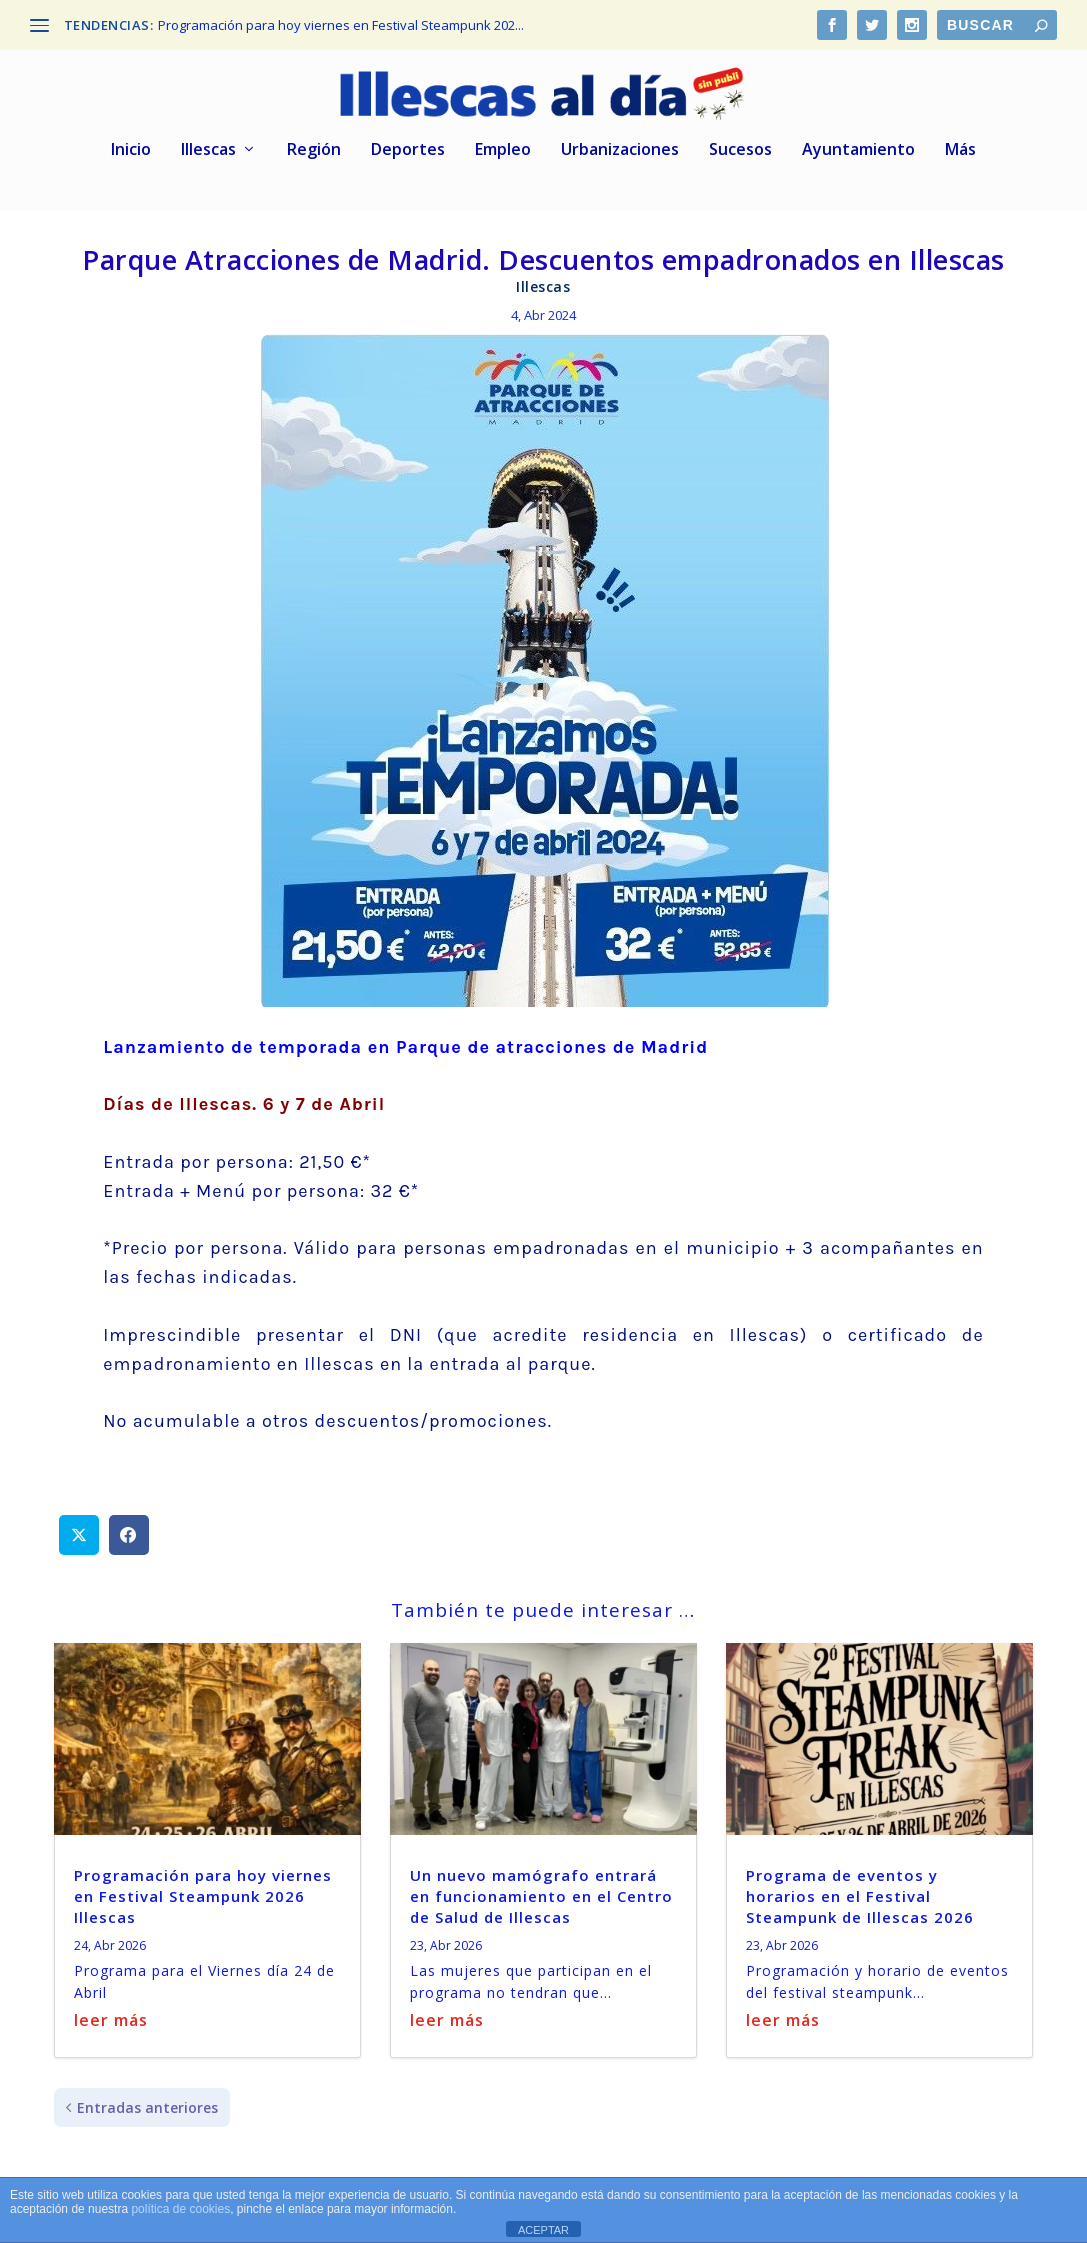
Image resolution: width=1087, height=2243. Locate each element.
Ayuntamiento (858, 139)
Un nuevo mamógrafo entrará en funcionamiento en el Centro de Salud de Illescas (541, 1885)
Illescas (208, 139)
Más (960, 139)
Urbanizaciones (620, 139)
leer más (111, 2009)
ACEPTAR (543, 2230)
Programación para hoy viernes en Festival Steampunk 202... (341, 25)
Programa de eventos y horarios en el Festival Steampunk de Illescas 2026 (860, 1885)
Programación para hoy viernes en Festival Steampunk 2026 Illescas (203, 1885)
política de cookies (180, 2209)
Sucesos (740, 139)
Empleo (503, 139)
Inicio (131, 139)
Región (314, 139)
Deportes (408, 139)
